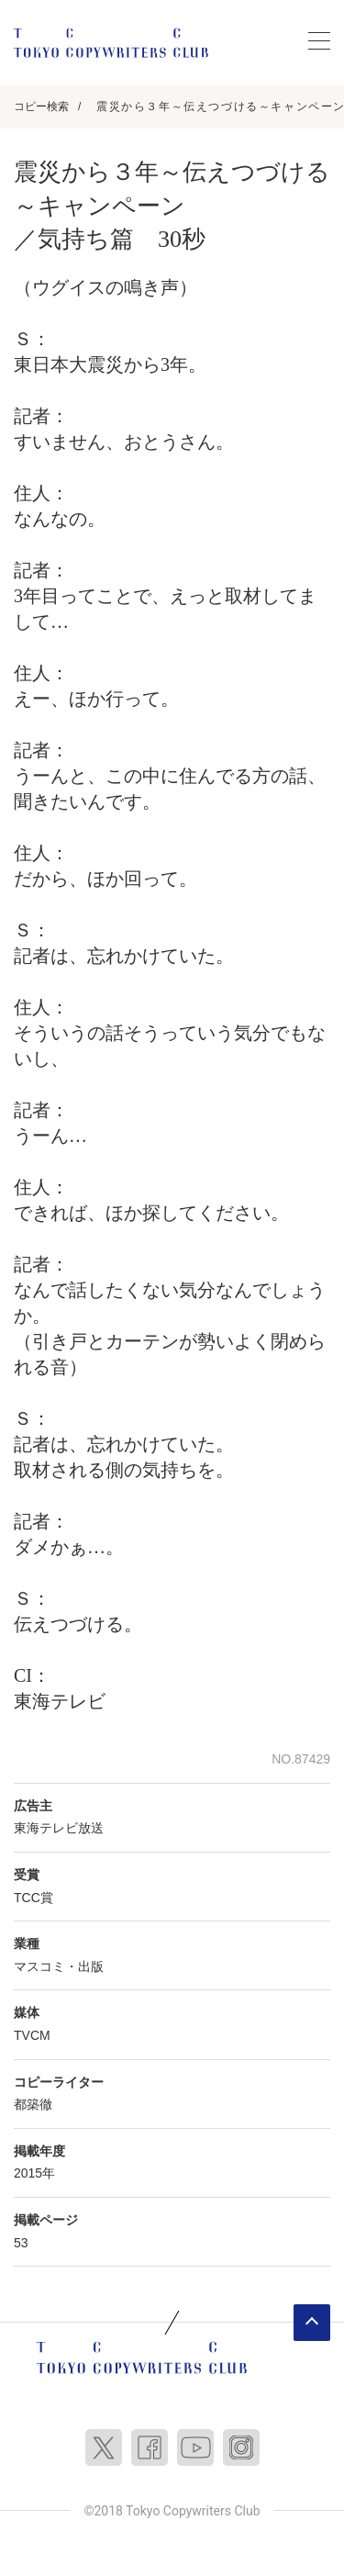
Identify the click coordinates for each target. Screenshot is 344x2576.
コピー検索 (41, 106)
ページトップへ (312, 2322)
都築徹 (33, 2104)
